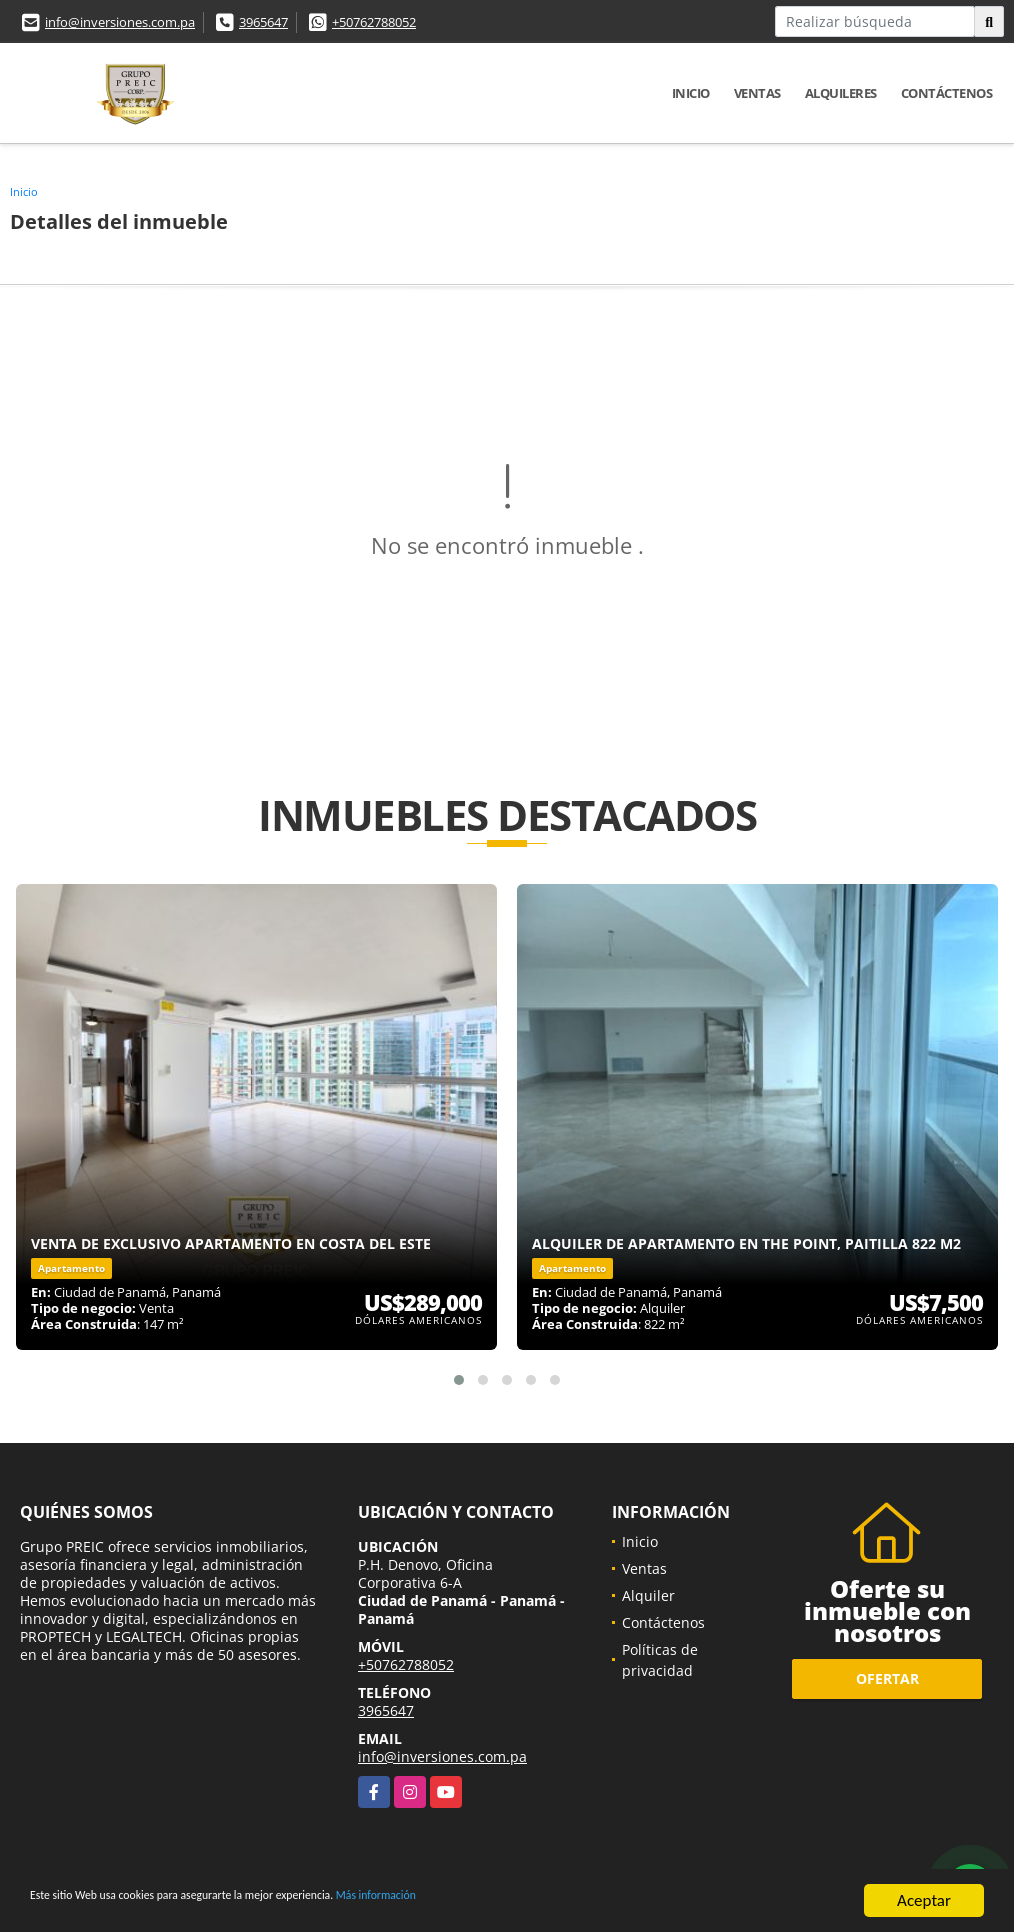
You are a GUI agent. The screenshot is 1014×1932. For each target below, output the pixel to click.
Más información (533, 1902)
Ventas (757, 93)
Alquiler (648, 1595)
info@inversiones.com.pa (120, 22)
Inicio (691, 93)
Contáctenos (947, 93)
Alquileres (841, 93)
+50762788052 (374, 22)
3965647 (263, 22)
